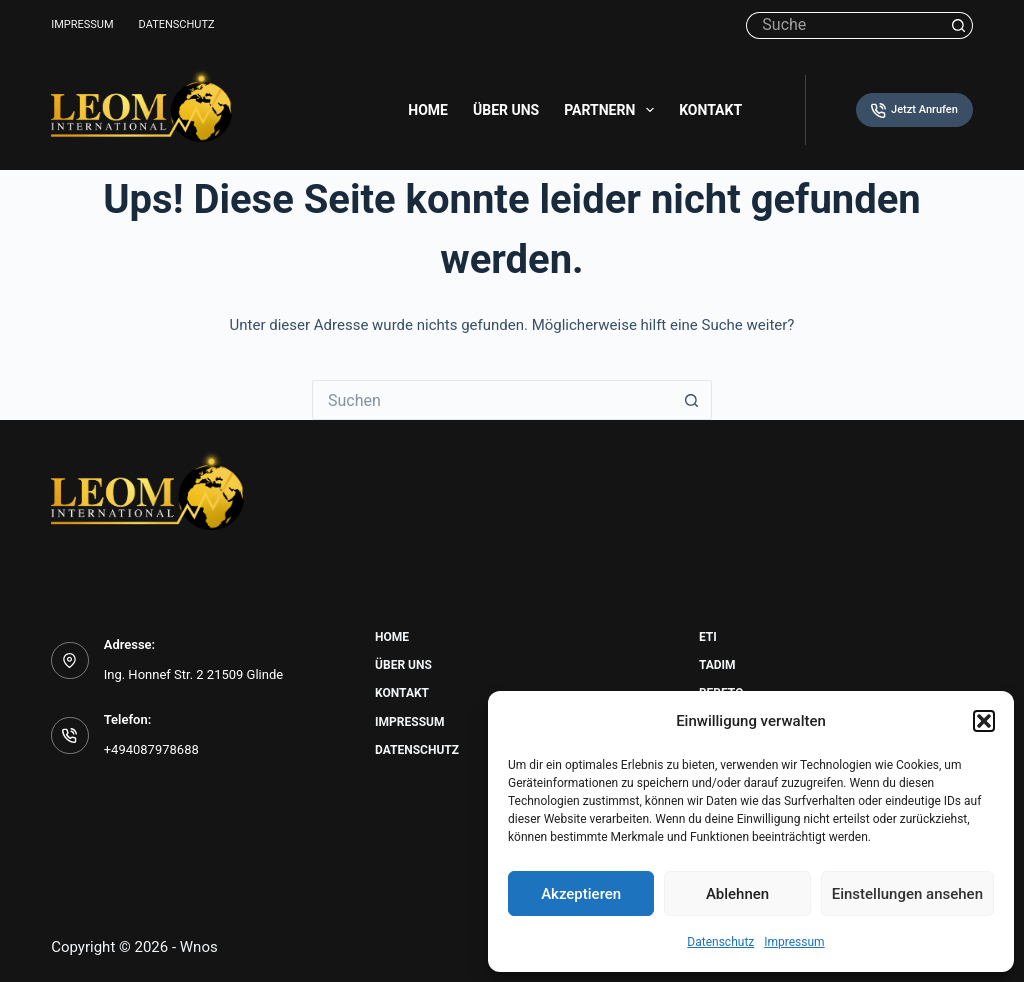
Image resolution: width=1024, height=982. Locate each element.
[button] (984, 721)
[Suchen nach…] (845, 25)
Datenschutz (720, 942)
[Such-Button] (959, 25)
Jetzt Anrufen (914, 110)
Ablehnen (737, 894)
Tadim (717, 665)
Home (428, 110)
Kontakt (710, 110)
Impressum (794, 942)
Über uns (506, 110)
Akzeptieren (581, 894)
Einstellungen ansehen (907, 894)
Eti (708, 637)
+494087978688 (151, 749)
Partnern (613, 110)
